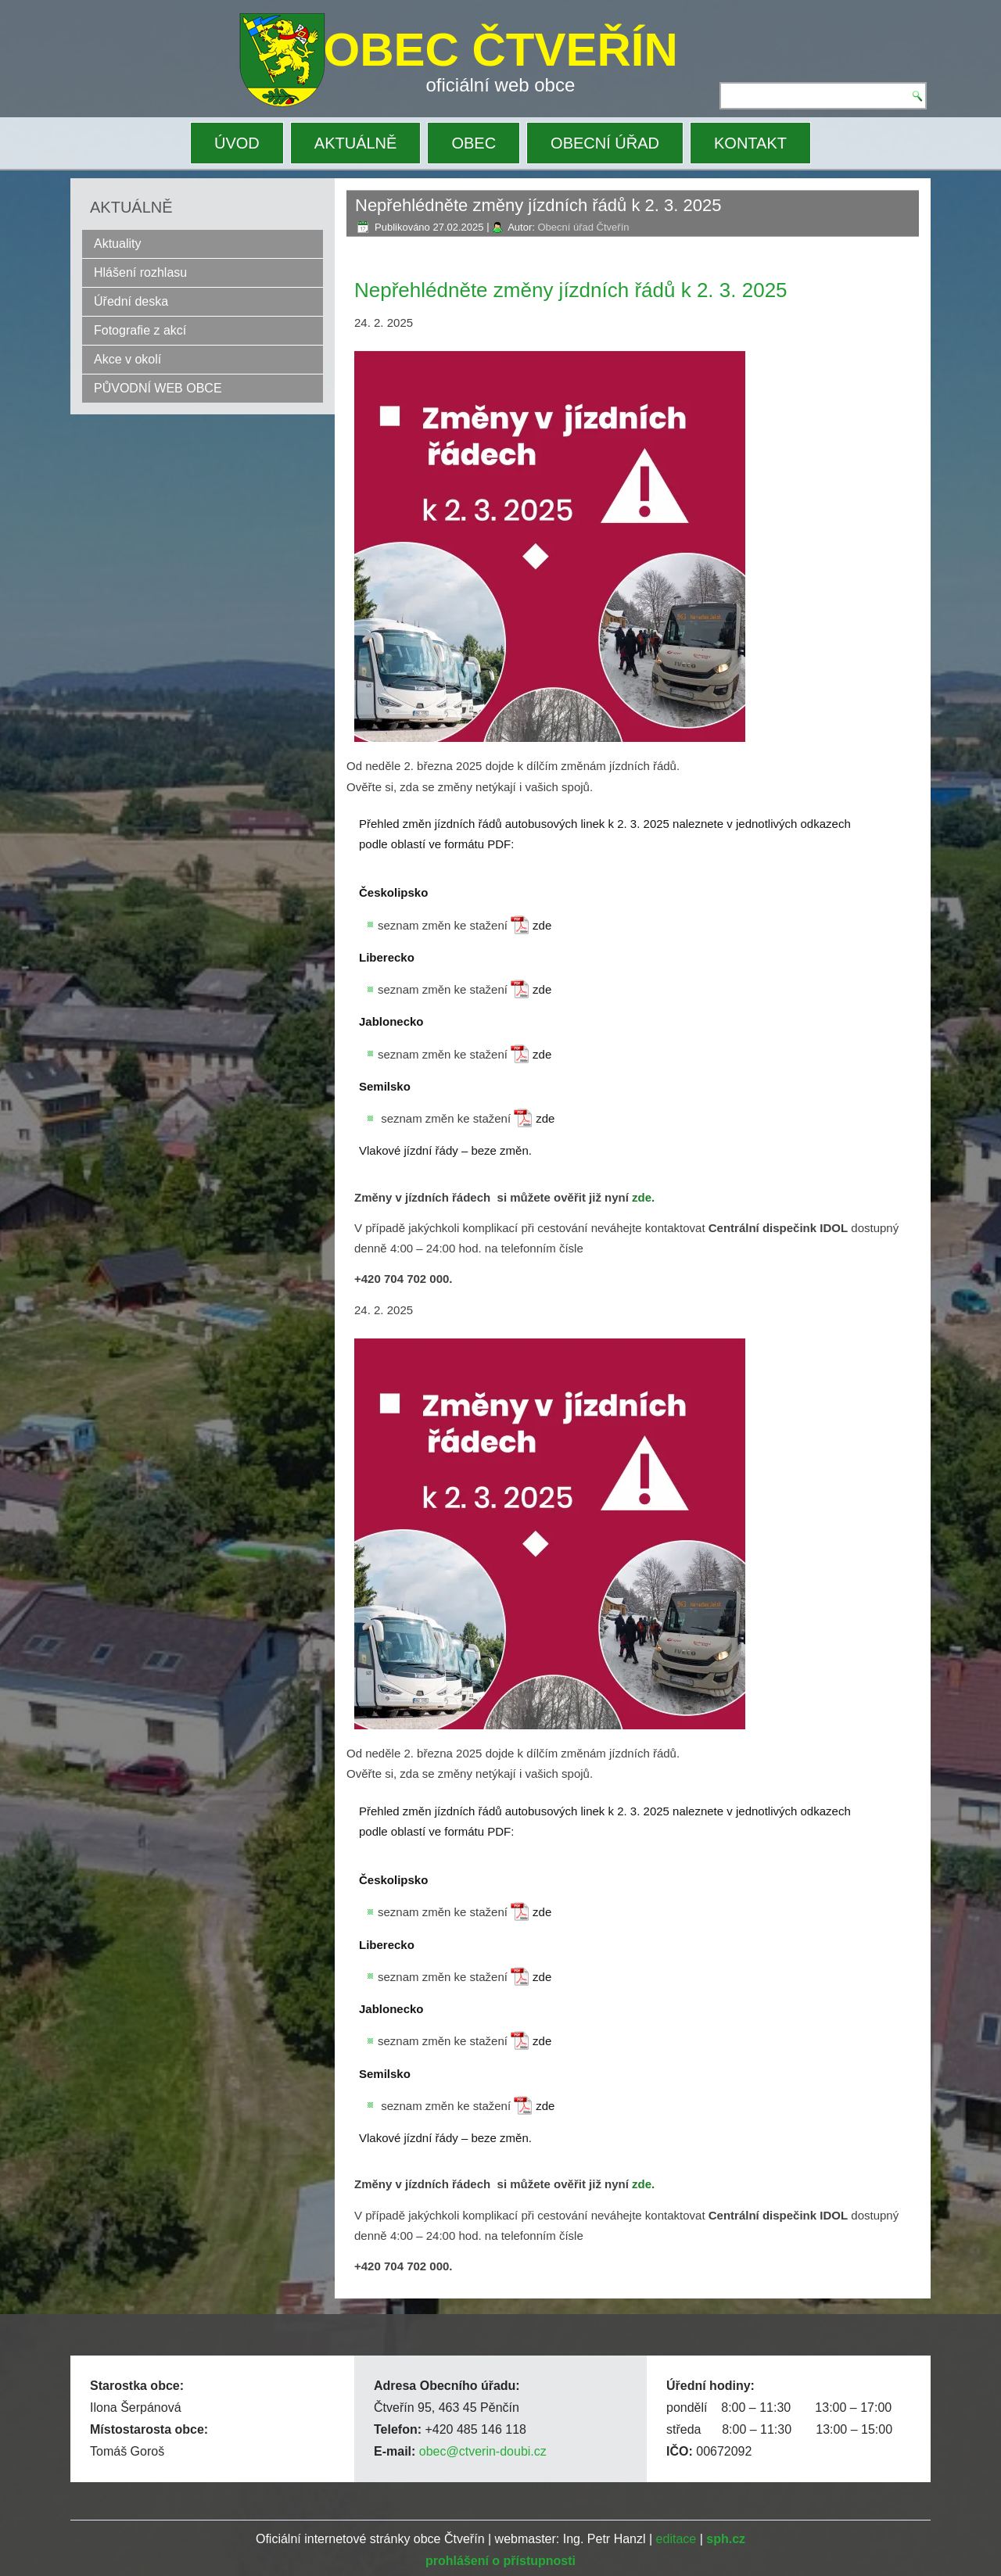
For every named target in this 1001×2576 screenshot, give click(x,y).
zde (542, 925)
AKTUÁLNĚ (355, 143)
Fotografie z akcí (140, 330)
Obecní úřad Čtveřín (583, 227)
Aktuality (117, 243)
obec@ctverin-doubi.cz (483, 2451)
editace (676, 2539)
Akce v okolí (127, 359)
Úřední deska (131, 301)
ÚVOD (237, 143)
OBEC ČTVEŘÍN (501, 49)
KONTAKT (750, 143)
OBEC (473, 143)
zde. (643, 1197)
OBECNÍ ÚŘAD (605, 143)
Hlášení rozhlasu (140, 272)
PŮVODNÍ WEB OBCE (158, 388)
